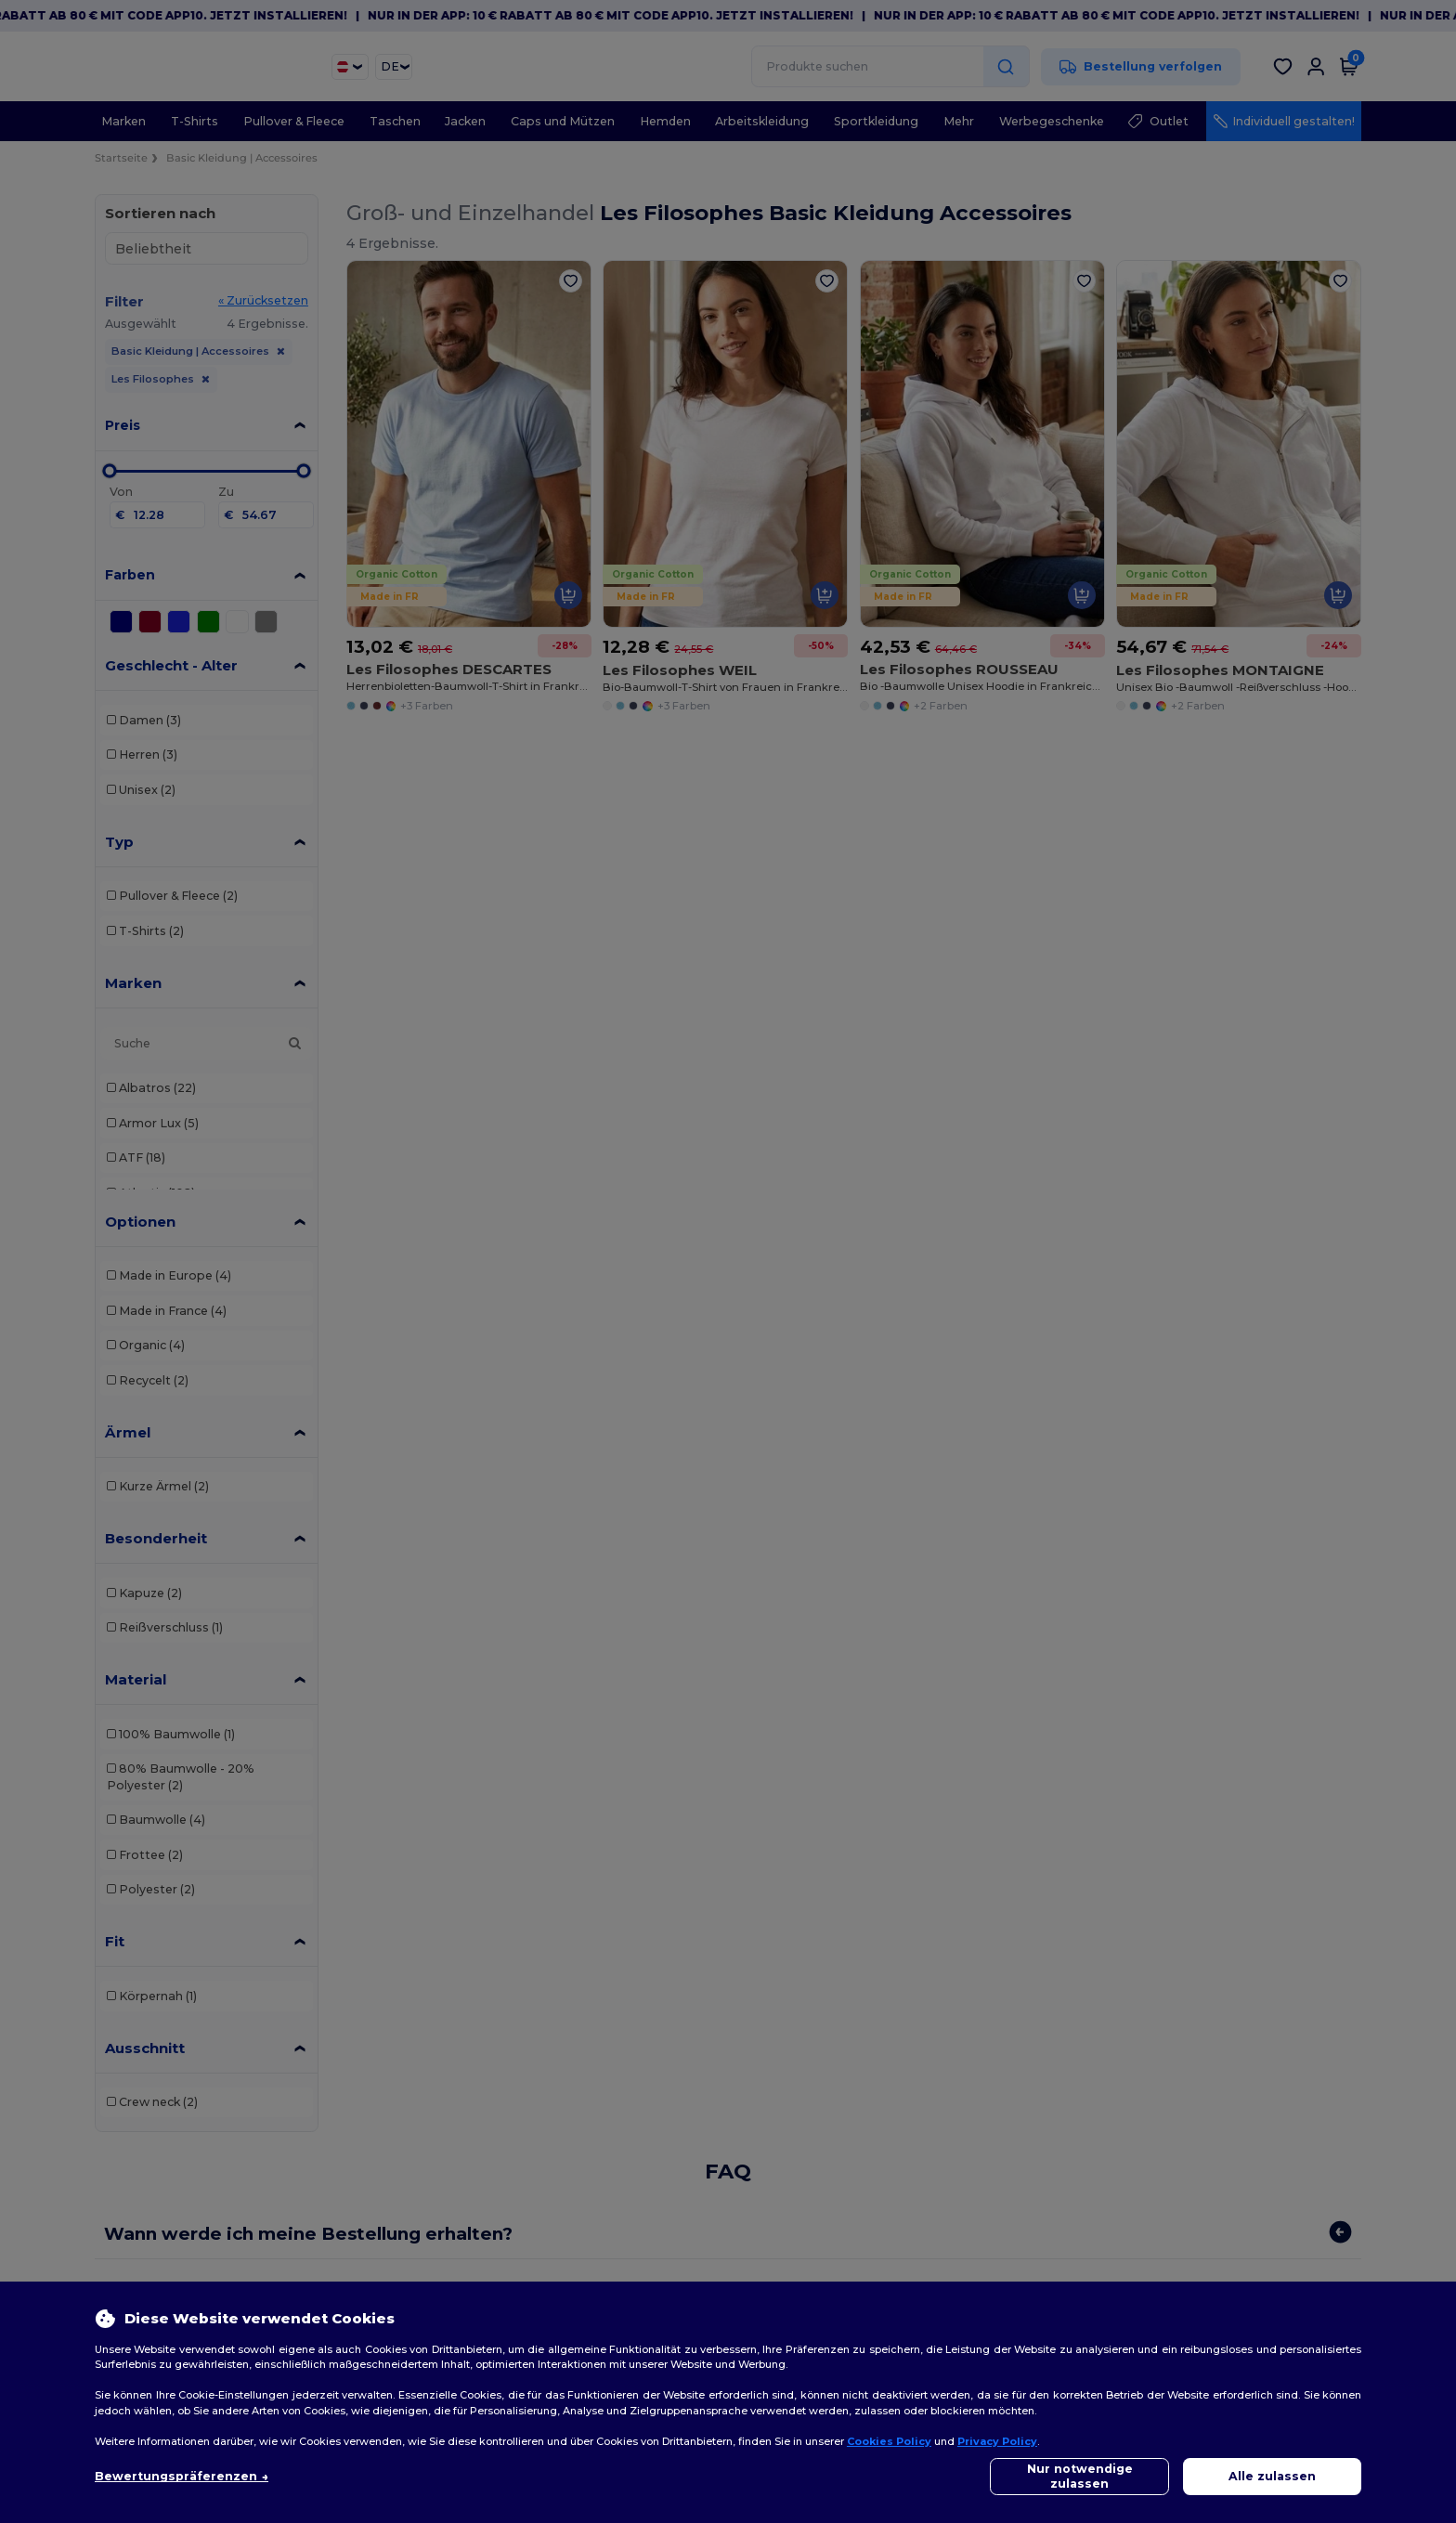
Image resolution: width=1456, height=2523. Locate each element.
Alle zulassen (1272, 2476)
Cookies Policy (889, 2441)
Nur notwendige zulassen (1080, 2476)
